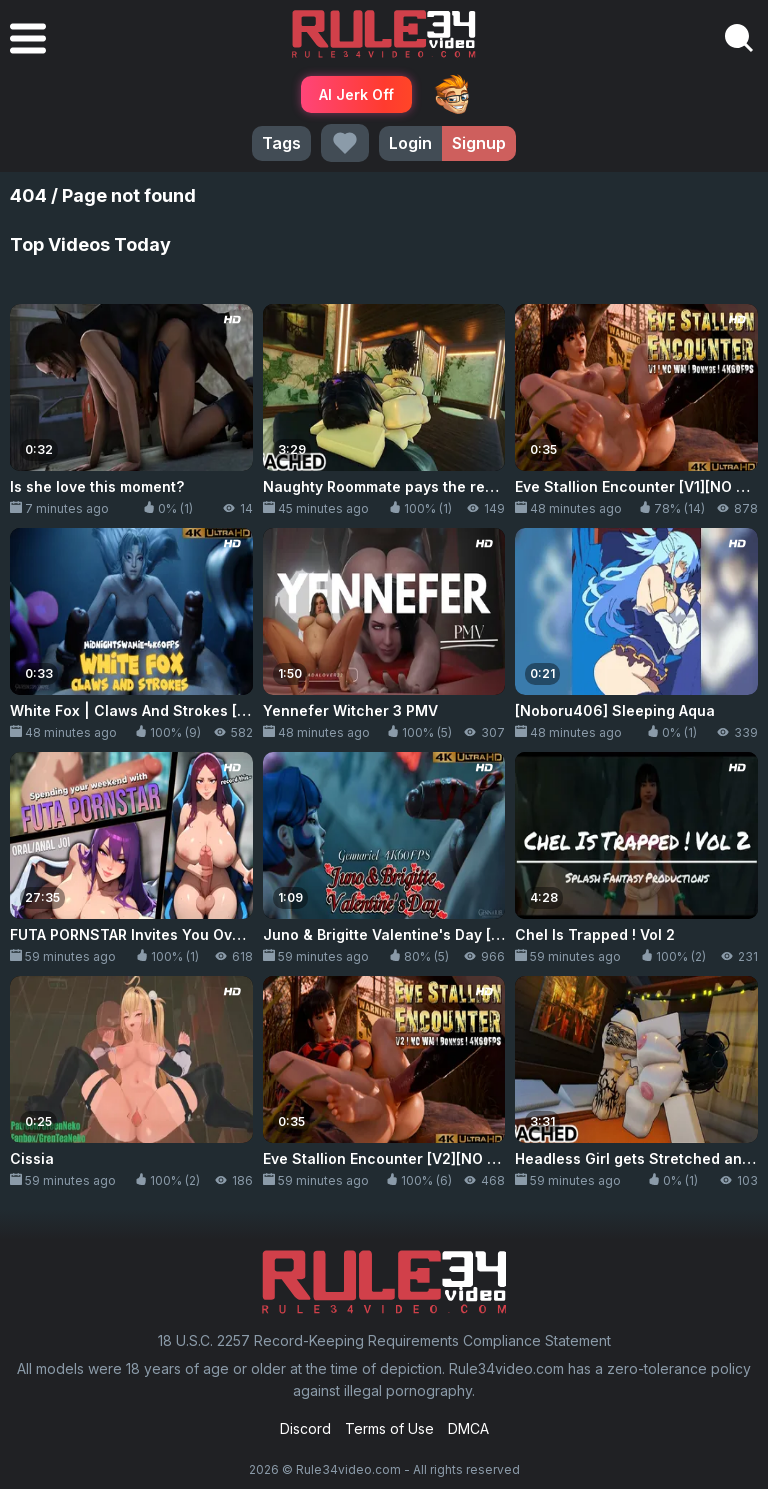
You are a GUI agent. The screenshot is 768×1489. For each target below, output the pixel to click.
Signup (479, 143)
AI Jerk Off (356, 94)
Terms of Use (389, 1428)
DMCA (468, 1428)
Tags (281, 143)
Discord (305, 1428)
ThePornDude (452, 94)
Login (410, 143)
